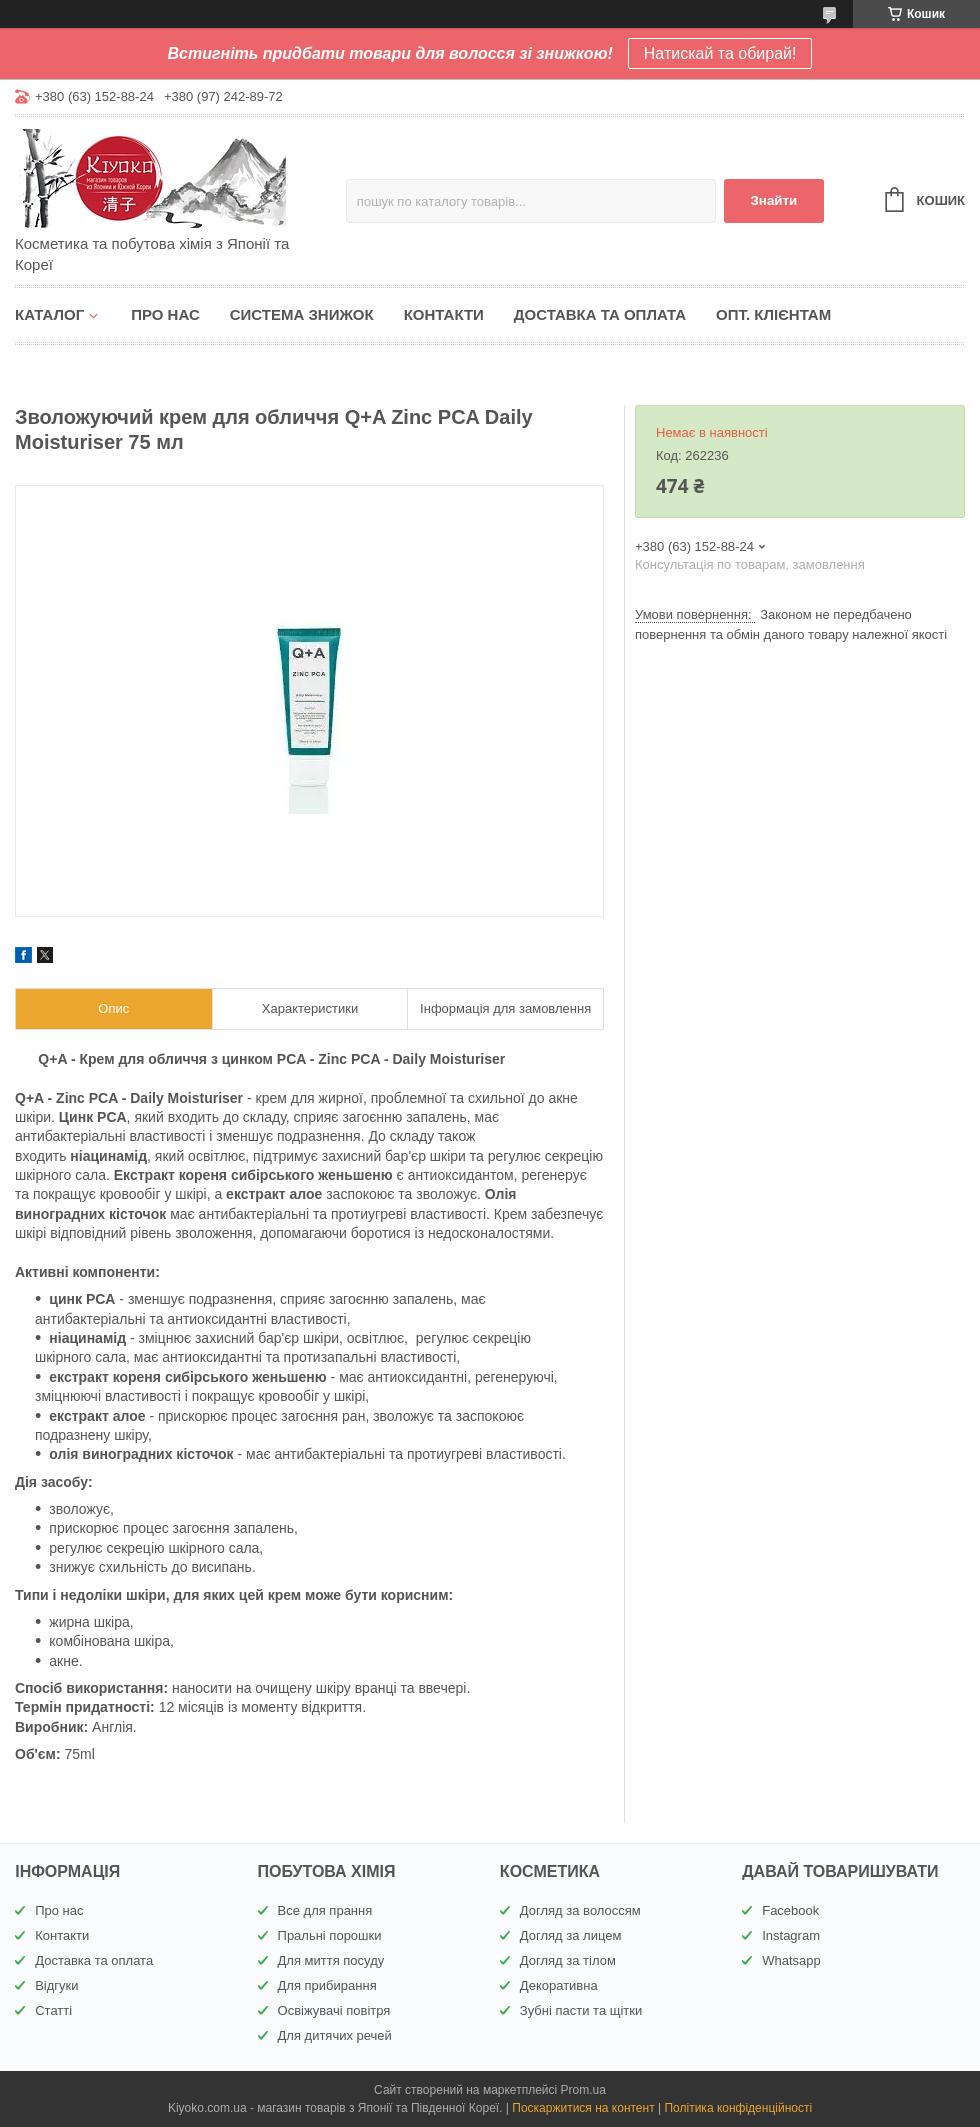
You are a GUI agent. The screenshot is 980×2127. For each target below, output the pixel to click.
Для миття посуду (331, 1960)
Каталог (49, 314)
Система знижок (302, 314)
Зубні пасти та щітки (581, 2010)
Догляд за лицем (571, 1935)
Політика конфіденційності (738, 2108)
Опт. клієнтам (773, 314)
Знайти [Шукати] (773, 200)
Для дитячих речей (335, 2035)
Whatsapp (791, 1960)
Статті (53, 2010)
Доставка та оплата (600, 314)
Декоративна (559, 1985)
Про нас (165, 314)
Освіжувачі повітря (334, 2010)
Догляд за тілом (568, 1960)
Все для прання (325, 1910)
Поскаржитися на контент (583, 2108)
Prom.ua (583, 2090)
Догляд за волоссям (580, 1910)
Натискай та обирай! (720, 53)
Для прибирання (327, 1985)
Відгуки (56, 1985)
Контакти (444, 314)
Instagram (791, 1935)
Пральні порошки (330, 1935)
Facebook (790, 1910)
